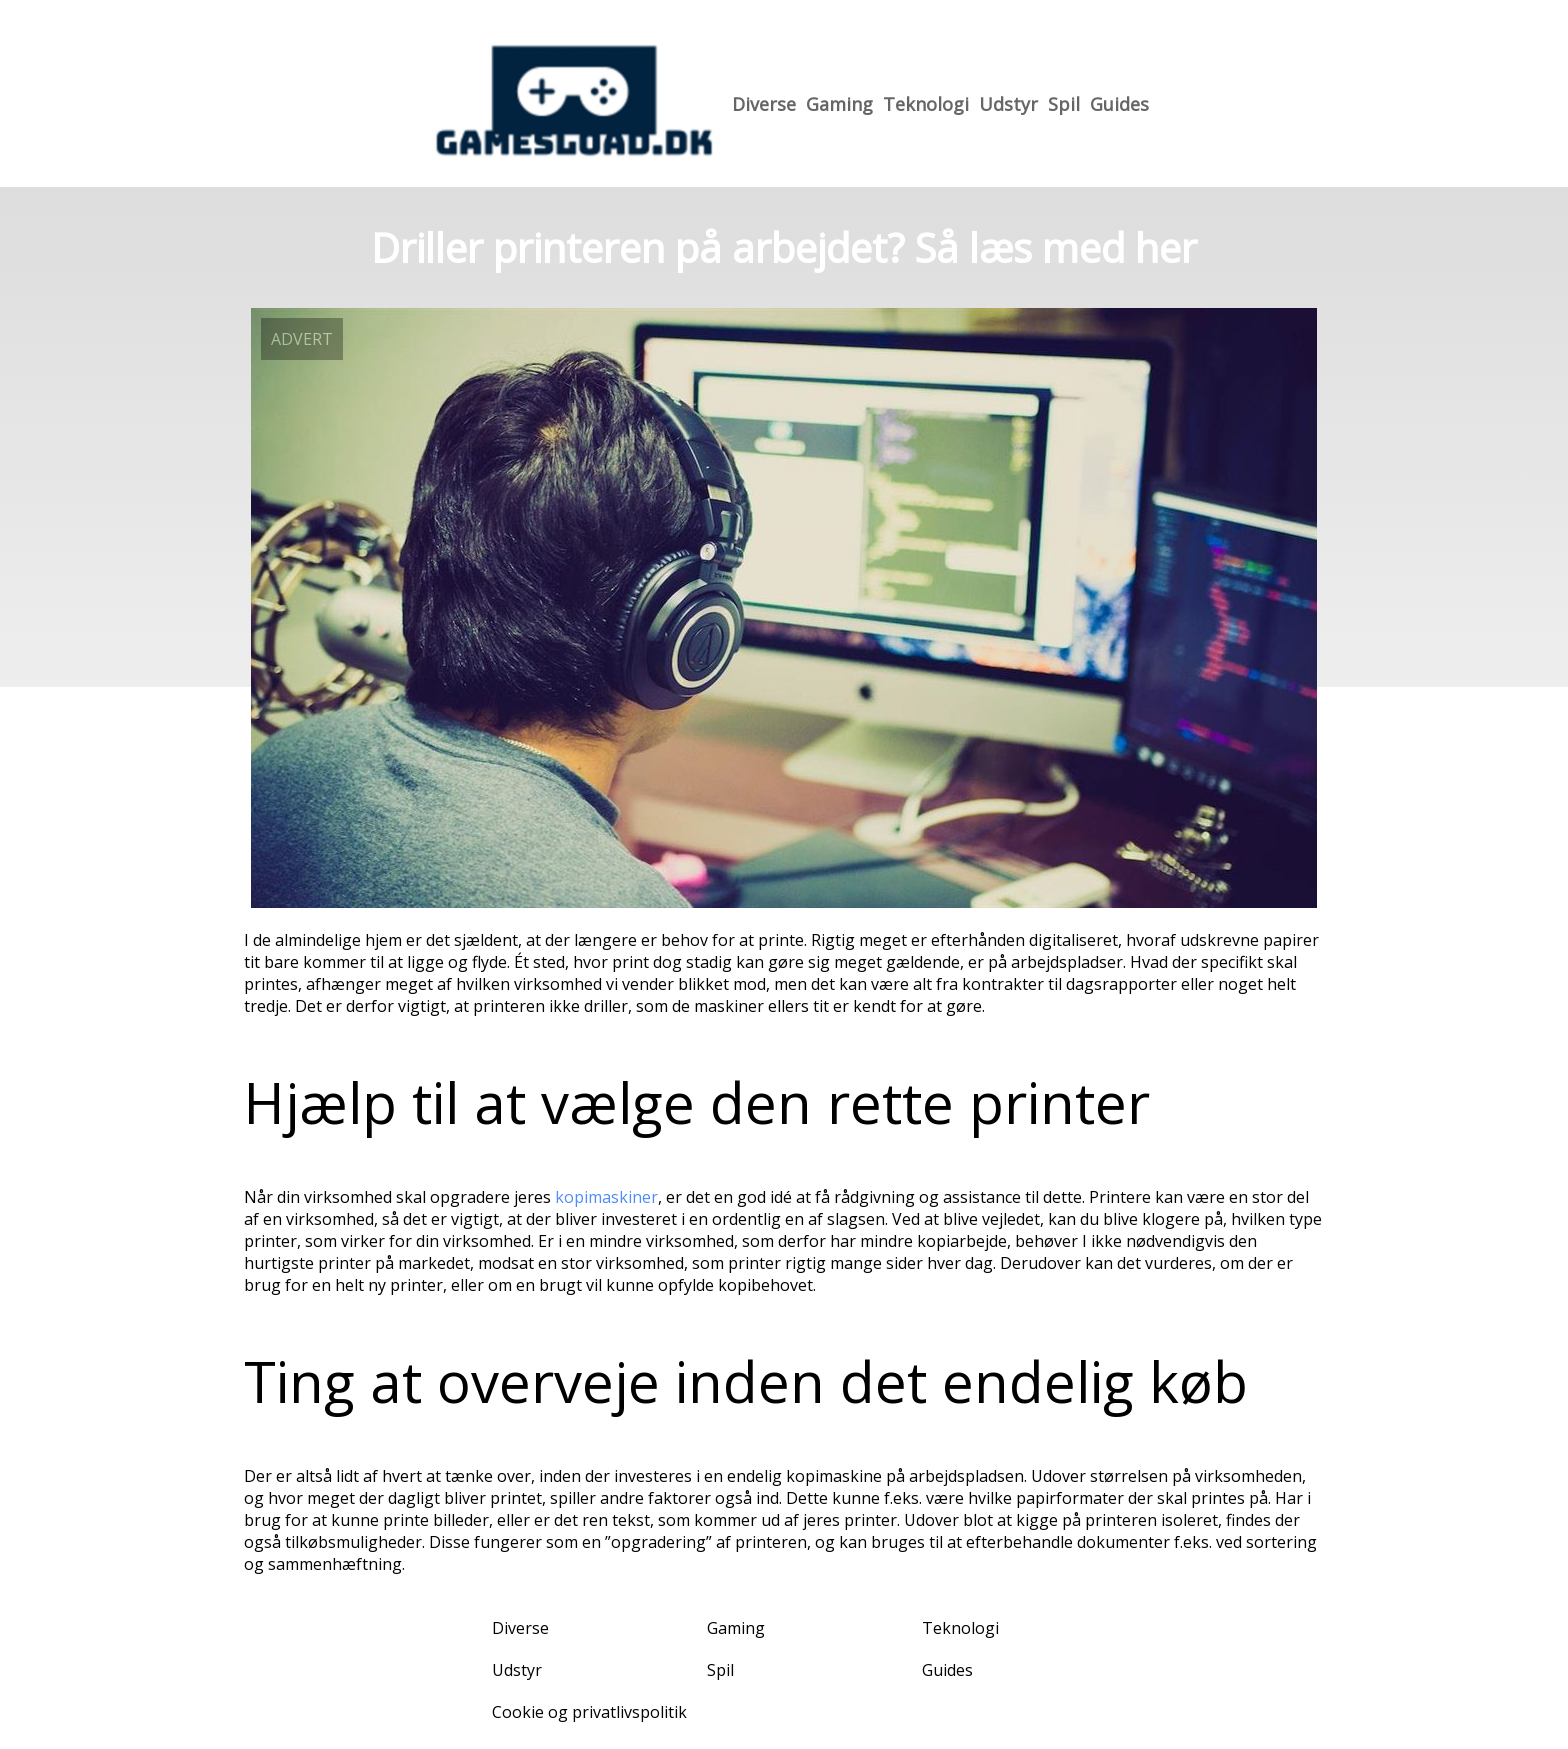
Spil (1064, 104)
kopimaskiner (606, 1197)
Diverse (764, 104)
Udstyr (1008, 104)
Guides (1119, 104)
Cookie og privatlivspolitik (589, 1712)
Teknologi (926, 104)
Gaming (839, 104)
